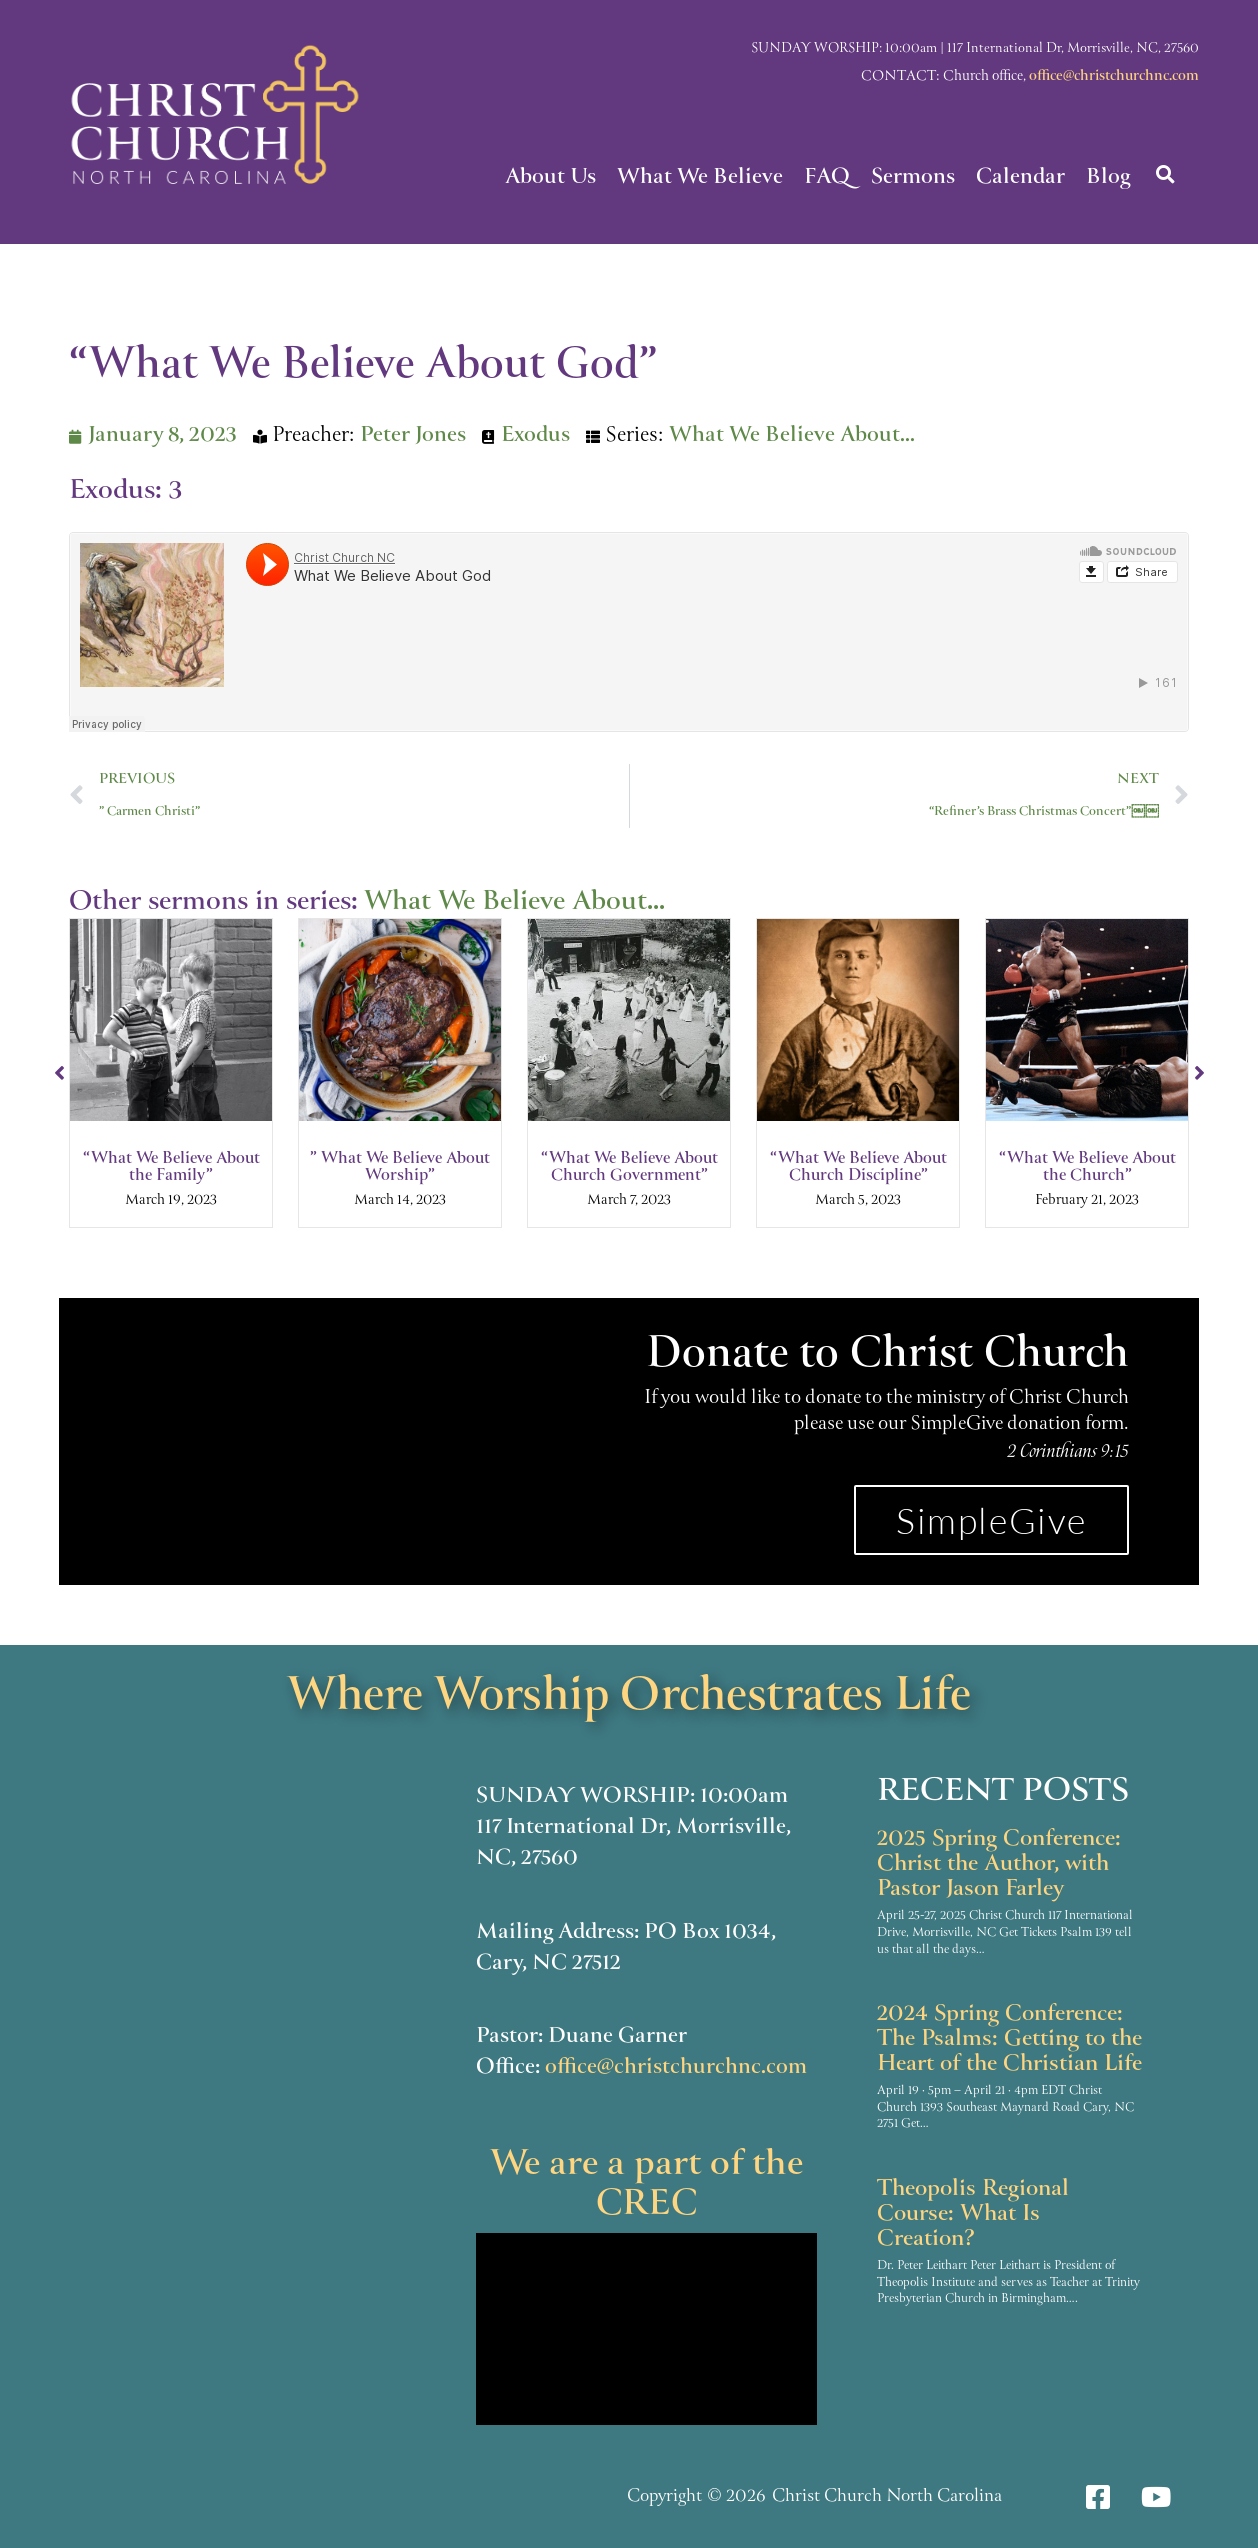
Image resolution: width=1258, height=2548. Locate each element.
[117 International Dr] (263, 1999)
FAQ (827, 179)
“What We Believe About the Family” (171, 1168)
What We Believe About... (792, 436)
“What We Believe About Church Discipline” (858, 1168)
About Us (550, 179)
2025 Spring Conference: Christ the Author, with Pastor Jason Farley (999, 1865)
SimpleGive (991, 1520)
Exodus (535, 436)
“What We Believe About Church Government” (629, 1168)
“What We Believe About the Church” (1087, 1168)
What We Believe (700, 179)
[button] (1165, 173)
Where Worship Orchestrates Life (629, 1698)
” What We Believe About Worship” (400, 1168)
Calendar (1020, 179)
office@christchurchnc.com (1114, 77)
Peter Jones (413, 436)
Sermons (913, 179)
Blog (1108, 179)
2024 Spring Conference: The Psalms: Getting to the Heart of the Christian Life (1009, 2040)
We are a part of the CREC (646, 2186)
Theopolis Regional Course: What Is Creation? (973, 2215)
